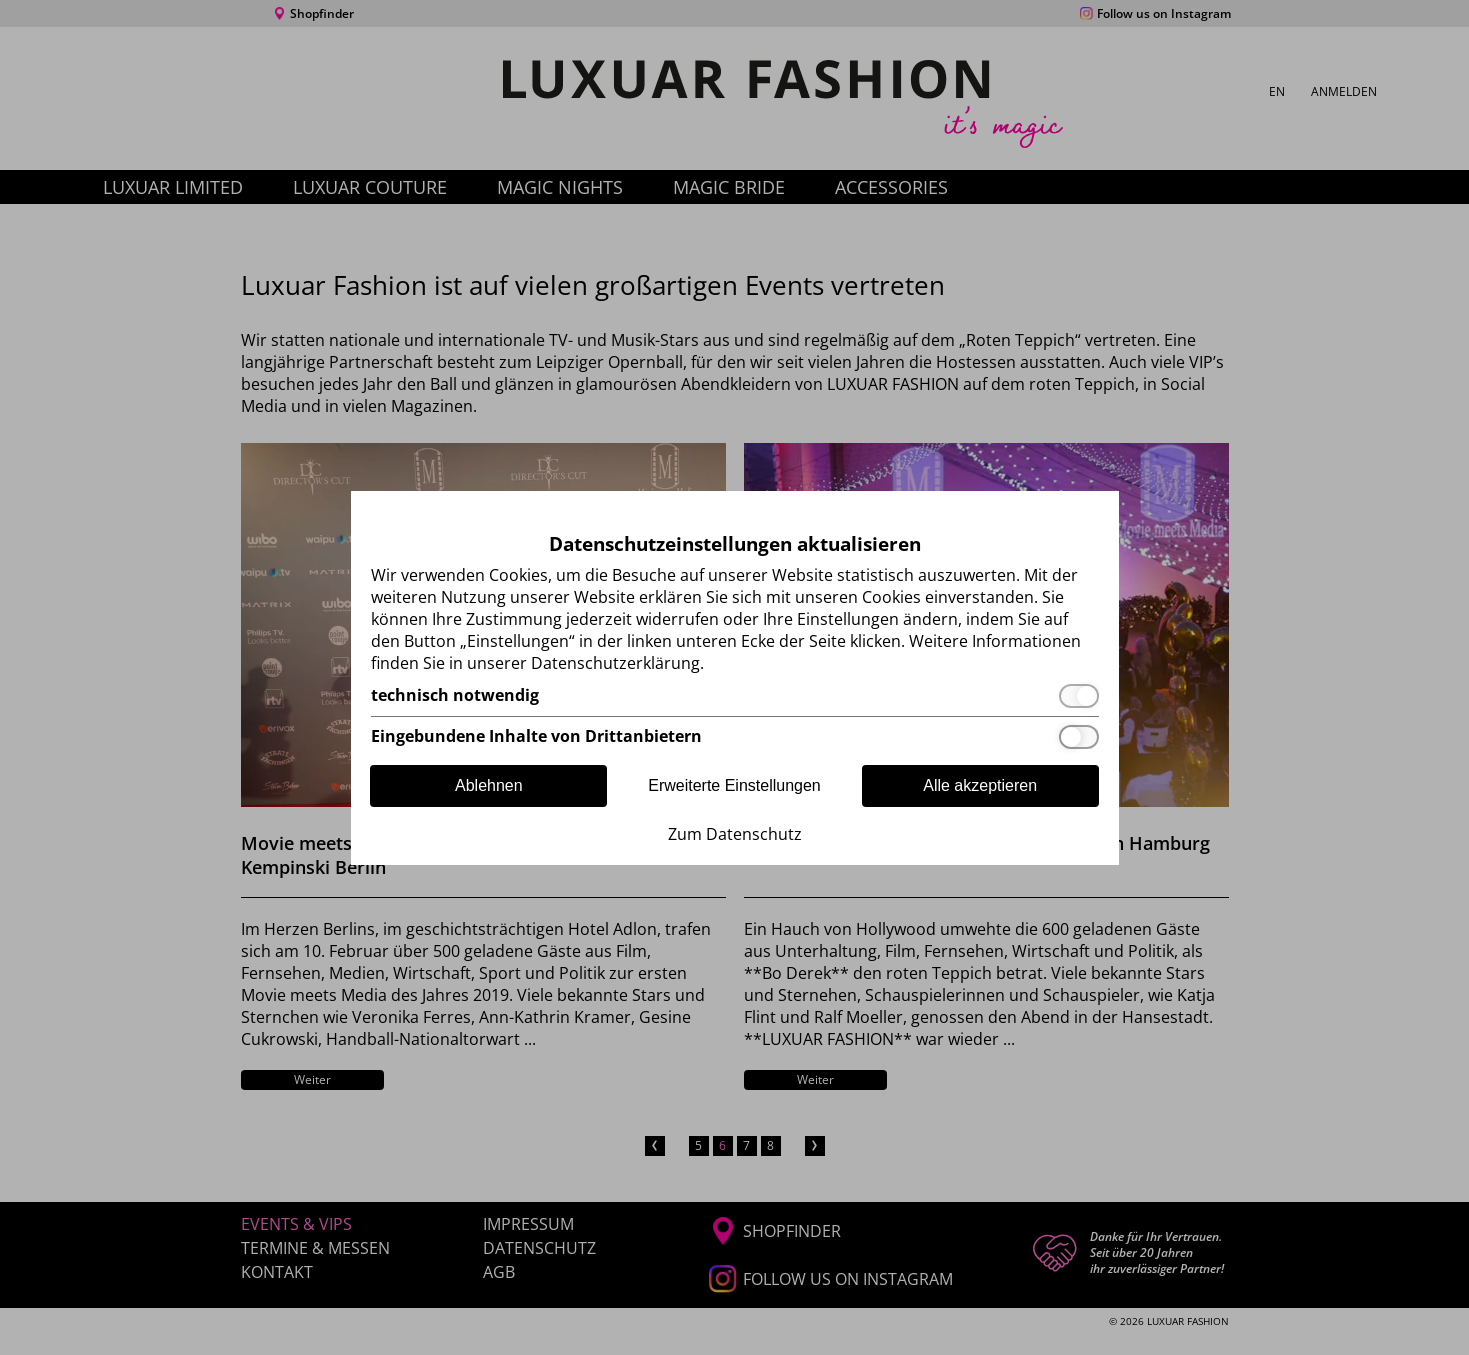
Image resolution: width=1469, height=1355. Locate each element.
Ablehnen (489, 785)
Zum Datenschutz (735, 834)
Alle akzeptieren (980, 785)
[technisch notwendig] (735, 696)
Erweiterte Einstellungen (734, 785)
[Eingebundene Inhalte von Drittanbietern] (735, 737)
